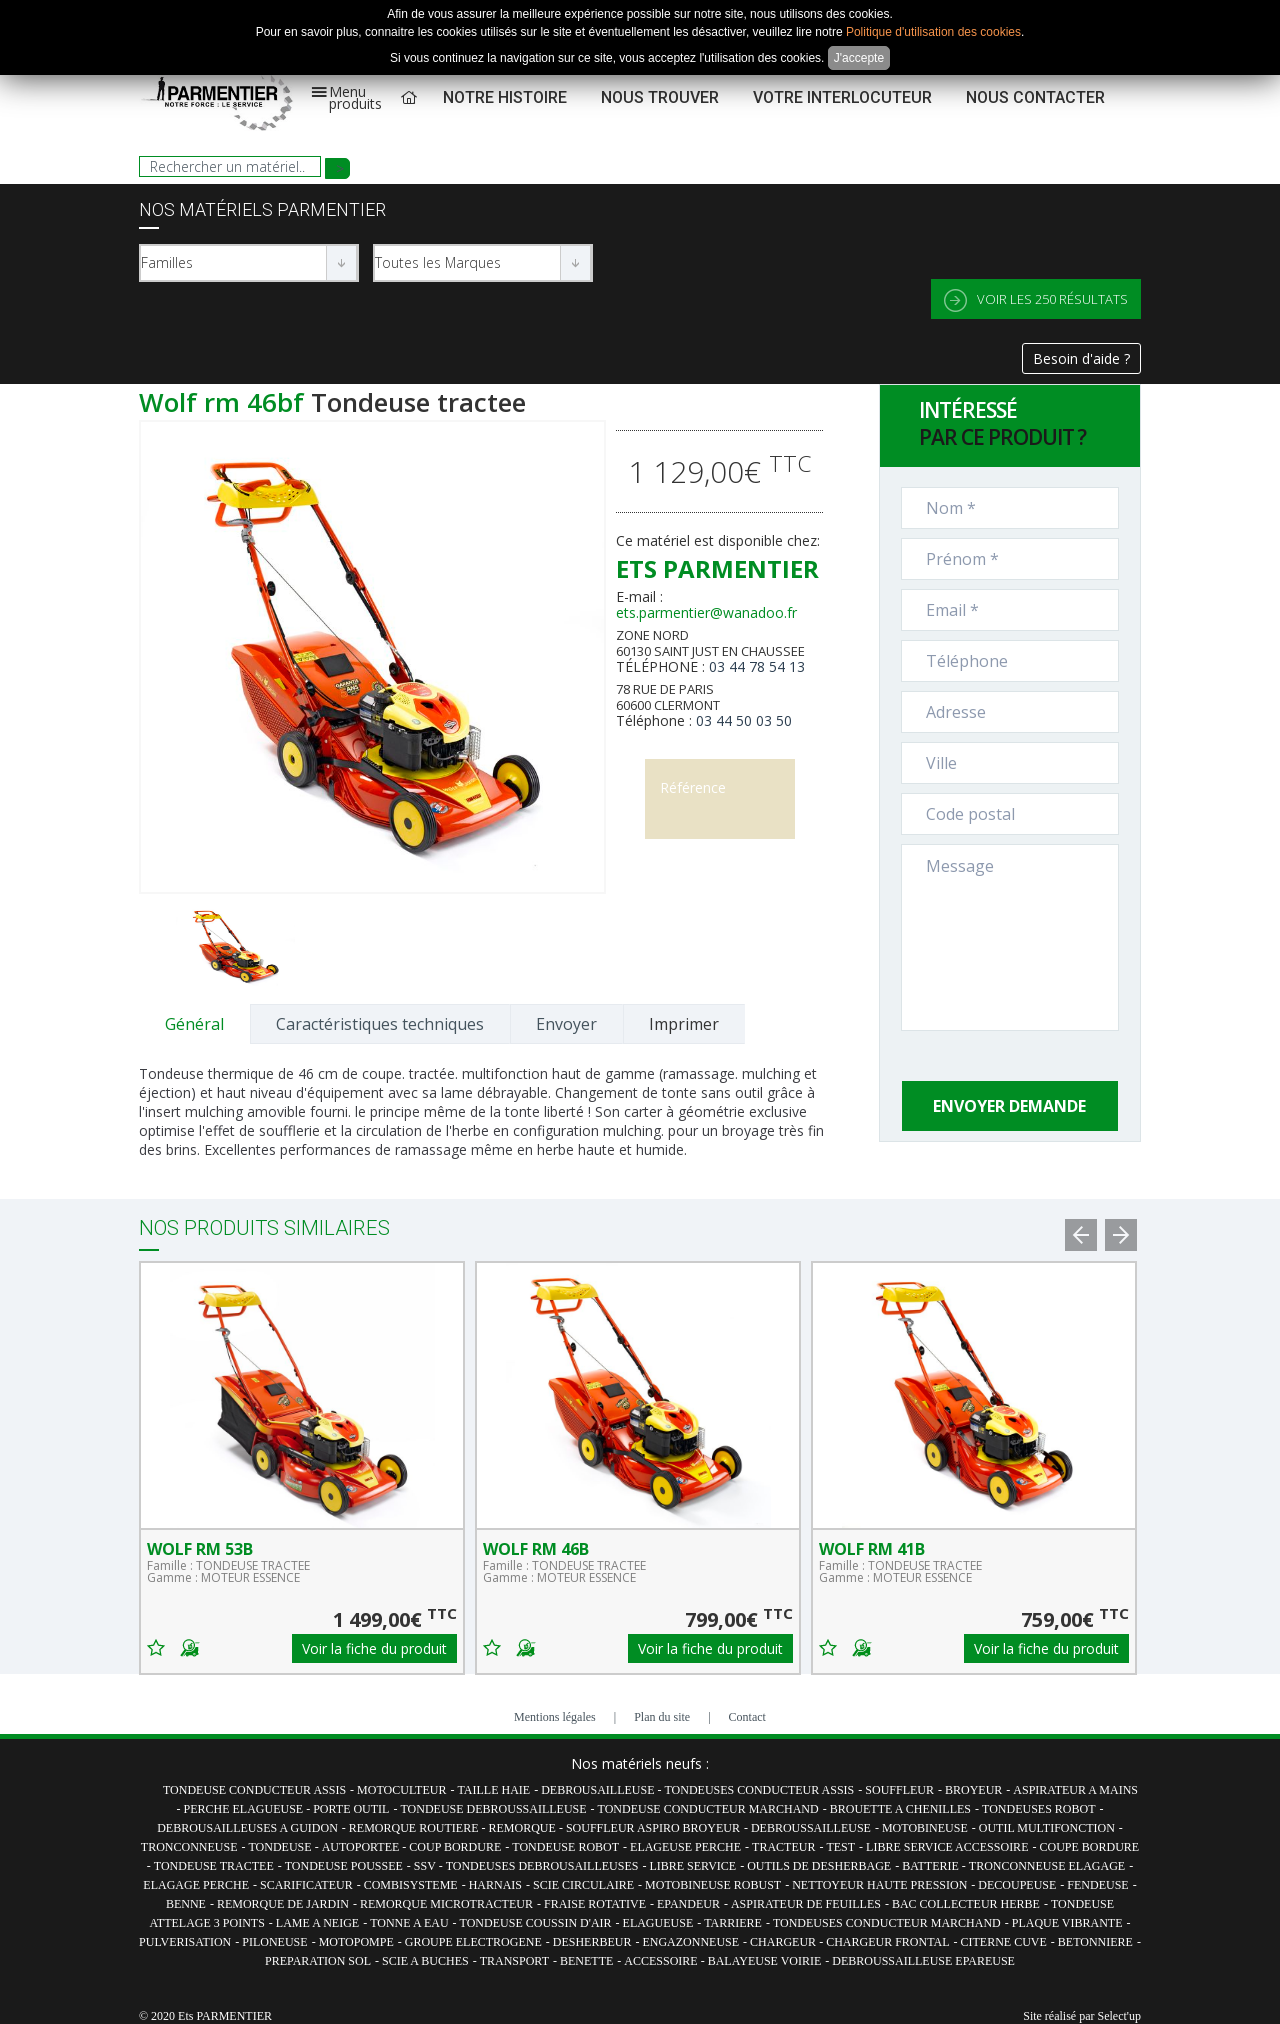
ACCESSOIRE (662, 1961)
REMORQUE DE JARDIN (283, 1904)
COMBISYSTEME (411, 1885)
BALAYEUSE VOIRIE (765, 1961)
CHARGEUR (784, 1942)
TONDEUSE (282, 1847)
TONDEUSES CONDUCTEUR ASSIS (759, 1790)
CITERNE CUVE (1004, 1942)
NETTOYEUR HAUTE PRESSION (879, 1885)
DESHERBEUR (592, 1942)
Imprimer (684, 1024)
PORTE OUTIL (351, 1809)
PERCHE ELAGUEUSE (245, 1809)
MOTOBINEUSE (925, 1828)
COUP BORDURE (455, 1847)
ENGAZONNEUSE (690, 1942)
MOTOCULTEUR (401, 1790)
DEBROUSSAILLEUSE (811, 1828)
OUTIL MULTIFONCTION (1047, 1828)
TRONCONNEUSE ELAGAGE (1047, 1866)
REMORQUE (524, 1828)
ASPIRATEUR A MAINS (1075, 1790)
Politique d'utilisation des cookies (933, 32)
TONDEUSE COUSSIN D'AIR (536, 1923)
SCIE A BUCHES (425, 1961)
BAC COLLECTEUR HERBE (966, 1904)
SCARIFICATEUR (306, 1885)
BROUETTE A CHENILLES (900, 1809)
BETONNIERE (1095, 1942)
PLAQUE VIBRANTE (1067, 1923)
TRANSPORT (514, 1961)
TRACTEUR (783, 1847)
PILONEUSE (274, 1942)
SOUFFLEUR (899, 1790)
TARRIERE (733, 1923)
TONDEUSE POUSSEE (344, 1866)
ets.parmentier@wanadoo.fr (706, 612)
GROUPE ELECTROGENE (473, 1942)
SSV (426, 1866)
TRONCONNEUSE (189, 1847)
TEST (840, 1847)
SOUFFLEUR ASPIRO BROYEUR (653, 1828)
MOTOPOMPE (356, 1942)
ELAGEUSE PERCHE (685, 1847)
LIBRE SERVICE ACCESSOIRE (947, 1847)
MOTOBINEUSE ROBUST (713, 1885)
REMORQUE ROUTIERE (415, 1828)
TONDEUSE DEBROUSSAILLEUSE (493, 1809)
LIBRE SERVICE (692, 1866)
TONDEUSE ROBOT (565, 1847)
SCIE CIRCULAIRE (583, 1885)
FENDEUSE (1097, 1885)
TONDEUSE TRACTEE (214, 1866)
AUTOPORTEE (362, 1847)
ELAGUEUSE (658, 1923)
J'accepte (859, 58)
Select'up (1119, 2016)
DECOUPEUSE (1017, 1885)
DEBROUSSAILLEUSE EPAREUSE (923, 1961)
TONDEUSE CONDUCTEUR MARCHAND (708, 1809)
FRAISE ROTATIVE (595, 1904)
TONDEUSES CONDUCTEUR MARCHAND (887, 1923)
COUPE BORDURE (1089, 1847)
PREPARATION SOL (318, 1961)
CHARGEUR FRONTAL (887, 1942)
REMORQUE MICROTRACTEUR (446, 1904)
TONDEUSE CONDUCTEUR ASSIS (254, 1790)
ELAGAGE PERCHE (196, 1885)
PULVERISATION (185, 1942)
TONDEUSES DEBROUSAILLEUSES (542, 1866)
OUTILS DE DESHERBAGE (819, 1866)
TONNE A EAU (409, 1923)
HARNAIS (495, 1885)
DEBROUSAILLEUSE (599, 1790)
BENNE (186, 1904)
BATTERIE (932, 1866)
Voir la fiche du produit (374, 1648)
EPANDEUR (688, 1904)
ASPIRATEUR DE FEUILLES (806, 1904)
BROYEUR (973, 1790)
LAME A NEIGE (317, 1923)
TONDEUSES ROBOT (1038, 1809)
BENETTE (586, 1961)
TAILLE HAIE (493, 1790)
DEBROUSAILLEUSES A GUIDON (247, 1828)
